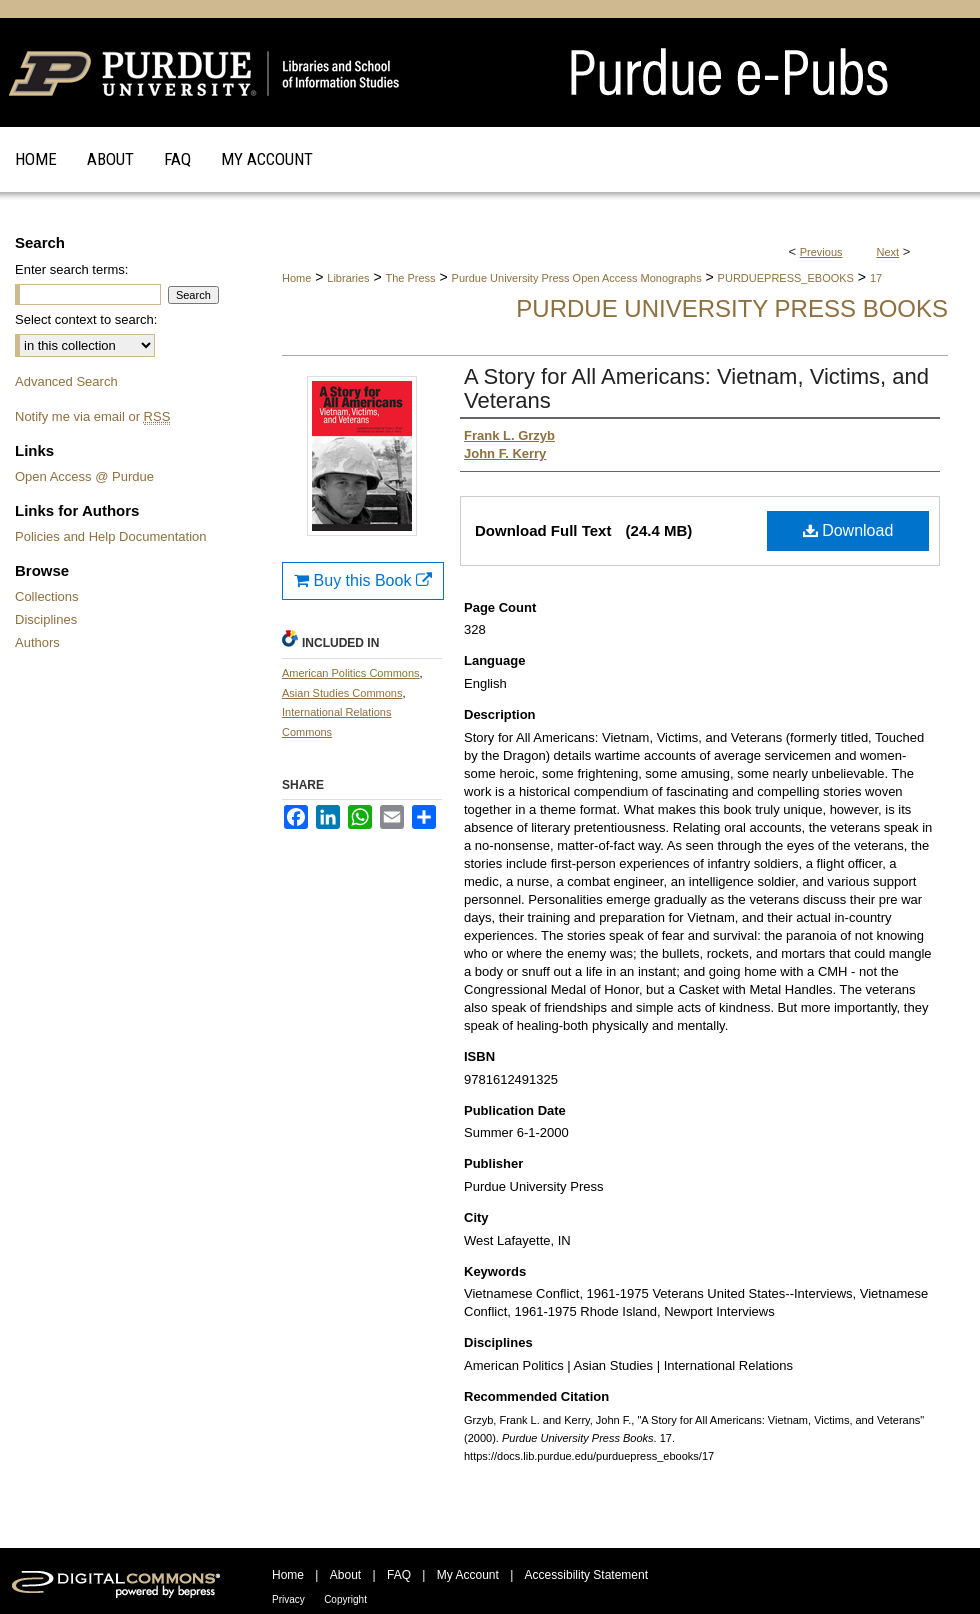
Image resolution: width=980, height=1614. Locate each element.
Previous (821, 252)
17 (876, 278)
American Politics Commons (351, 673)
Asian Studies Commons (342, 693)
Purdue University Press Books (732, 308)
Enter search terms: (71, 269)
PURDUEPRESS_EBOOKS (786, 278)
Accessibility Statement (586, 1575)
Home (296, 278)
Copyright (345, 1599)
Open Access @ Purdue (84, 476)
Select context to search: (86, 319)
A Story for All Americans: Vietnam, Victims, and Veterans (696, 388)
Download (848, 530)
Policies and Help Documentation (111, 536)
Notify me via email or (92, 416)
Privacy (288, 1599)
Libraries (348, 278)
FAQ (399, 1575)
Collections (47, 596)
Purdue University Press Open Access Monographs (577, 278)
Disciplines (46, 619)
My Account (468, 1575)
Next (888, 252)
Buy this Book (363, 580)
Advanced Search (66, 381)
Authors (37, 642)
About (345, 1575)
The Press (410, 278)
